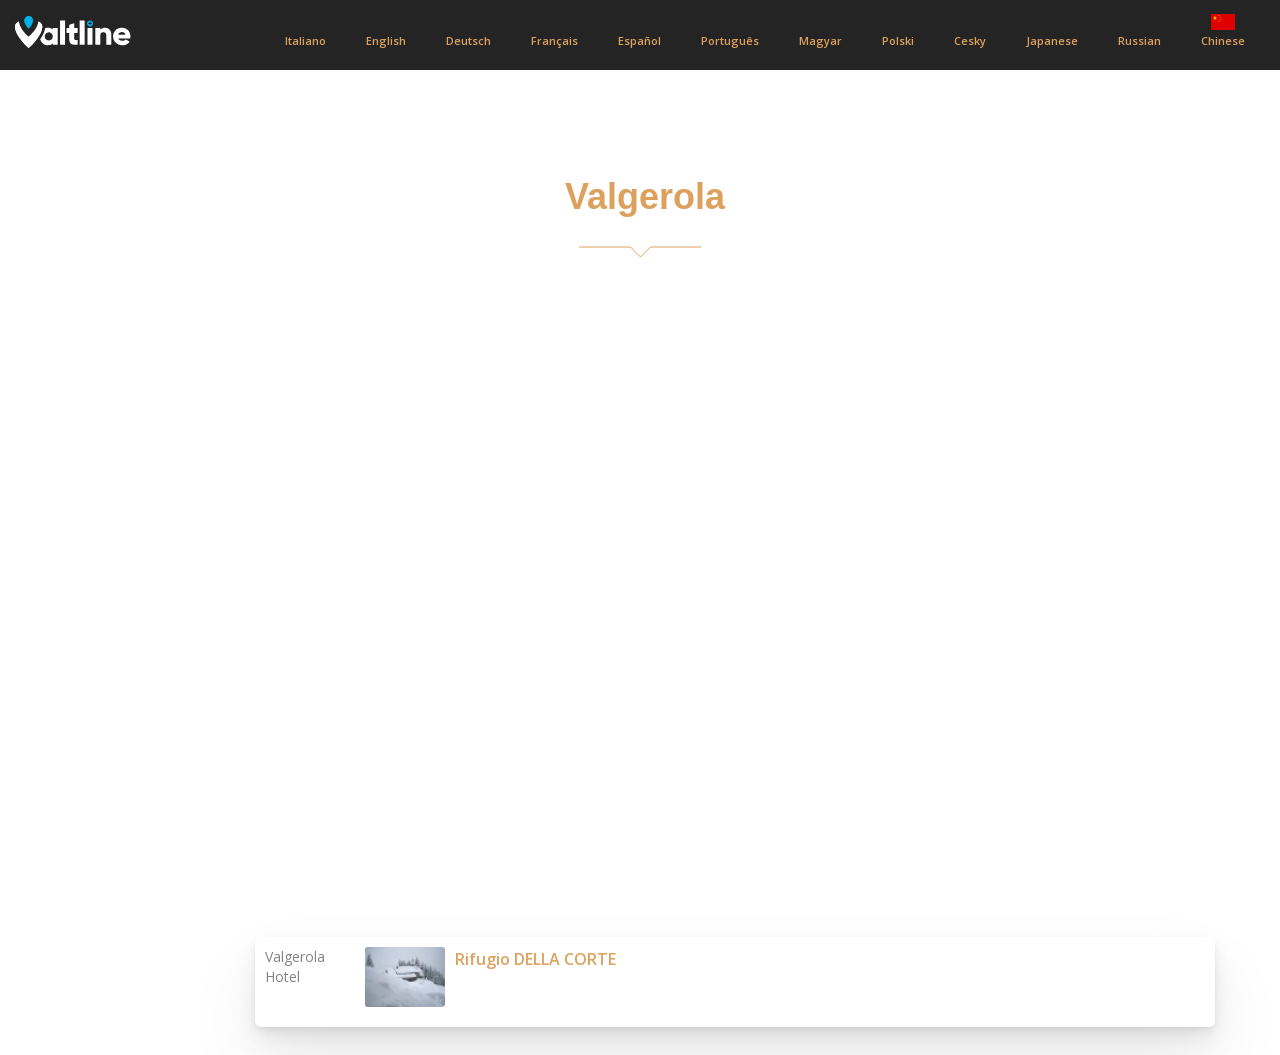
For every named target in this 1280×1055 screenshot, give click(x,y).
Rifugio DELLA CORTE (535, 959)
